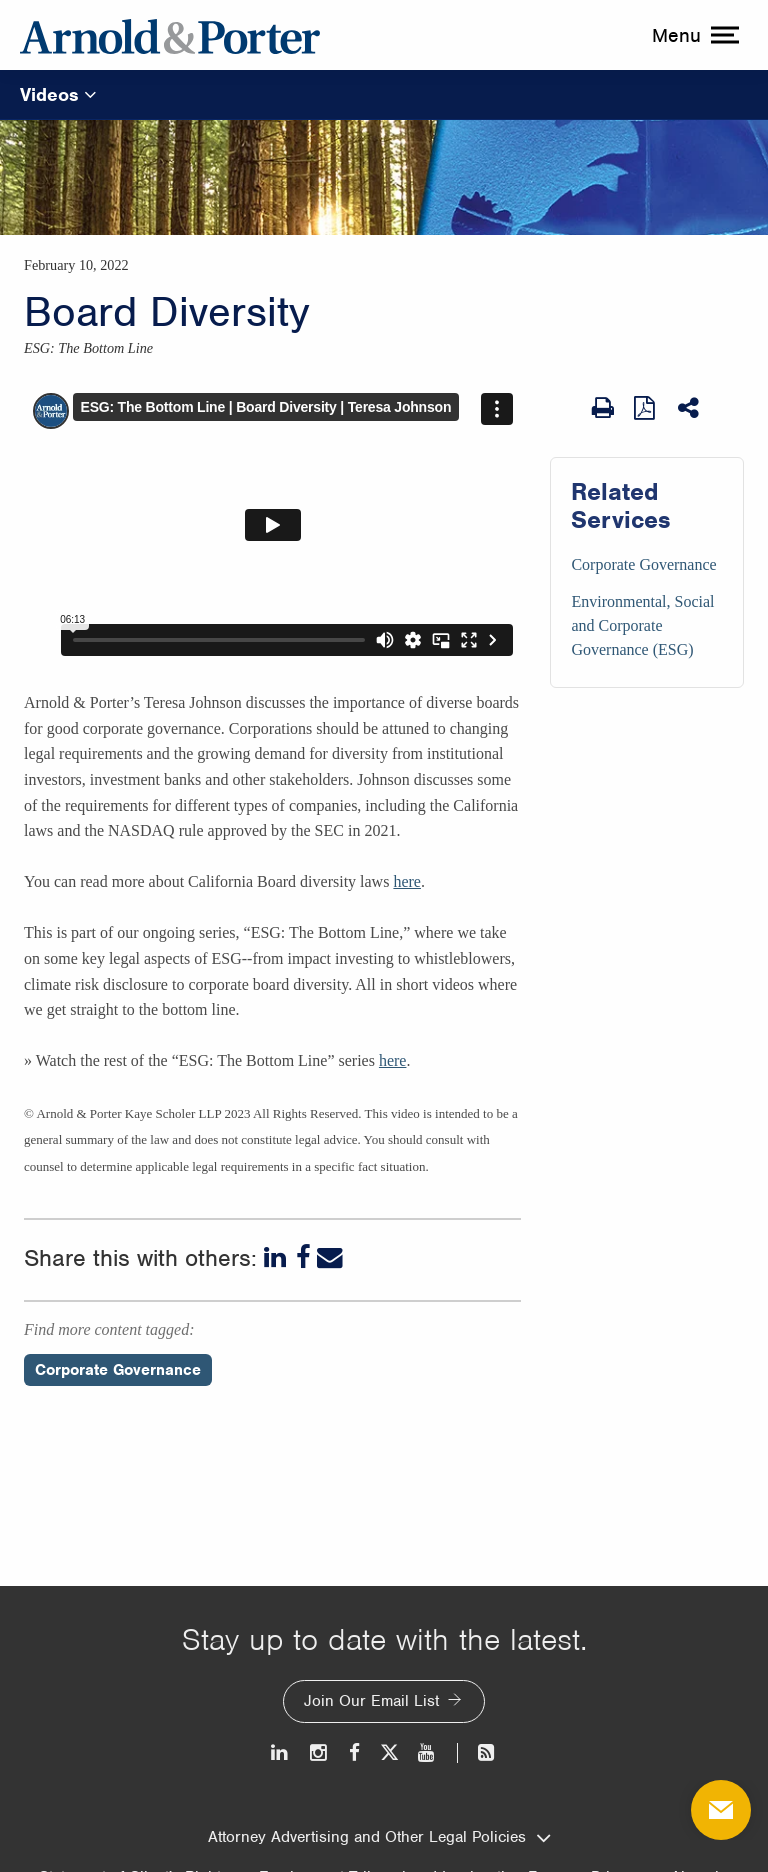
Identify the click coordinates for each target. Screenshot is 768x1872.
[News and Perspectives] (477, 1752)
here (407, 881)
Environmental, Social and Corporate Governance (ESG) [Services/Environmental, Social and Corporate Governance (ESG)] (642, 625)
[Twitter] (389, 1752)
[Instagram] (319, 1752)
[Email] (330, 1258)
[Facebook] (303, 1258)
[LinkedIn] (277, 1258)
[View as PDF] (646, 407)
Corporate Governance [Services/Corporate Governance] (643, 564)
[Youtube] (427, 1752)
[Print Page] (603, 408)
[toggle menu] (693, 35)
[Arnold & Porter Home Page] (170, 35)
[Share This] (690, 408)
